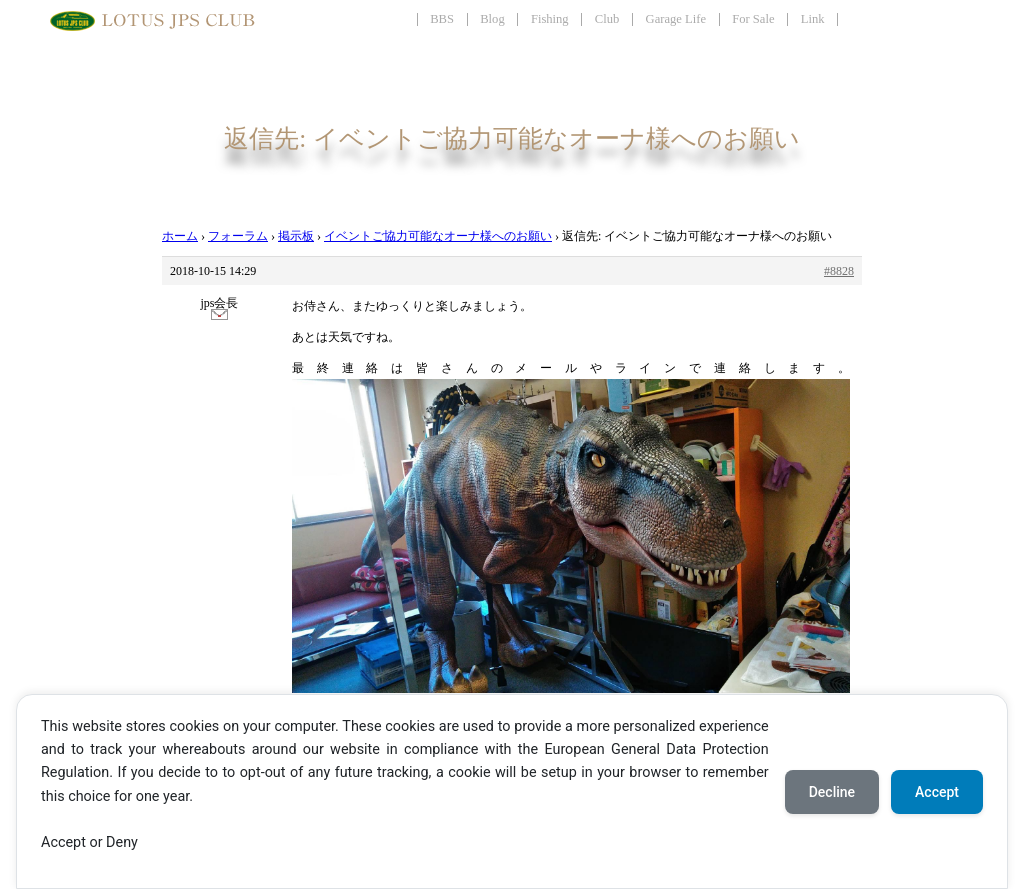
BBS (442, 19)
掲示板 (296, 236)
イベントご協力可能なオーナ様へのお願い (438, 236)
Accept (937, 792)
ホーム (180, 236)
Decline (832, 792)
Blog (492, 19)
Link (813, 19)
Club (607, 19)
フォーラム (238, 236)
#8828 (839, 271)
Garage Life (676, 19)
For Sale (753, 19)
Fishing (550, 19)
